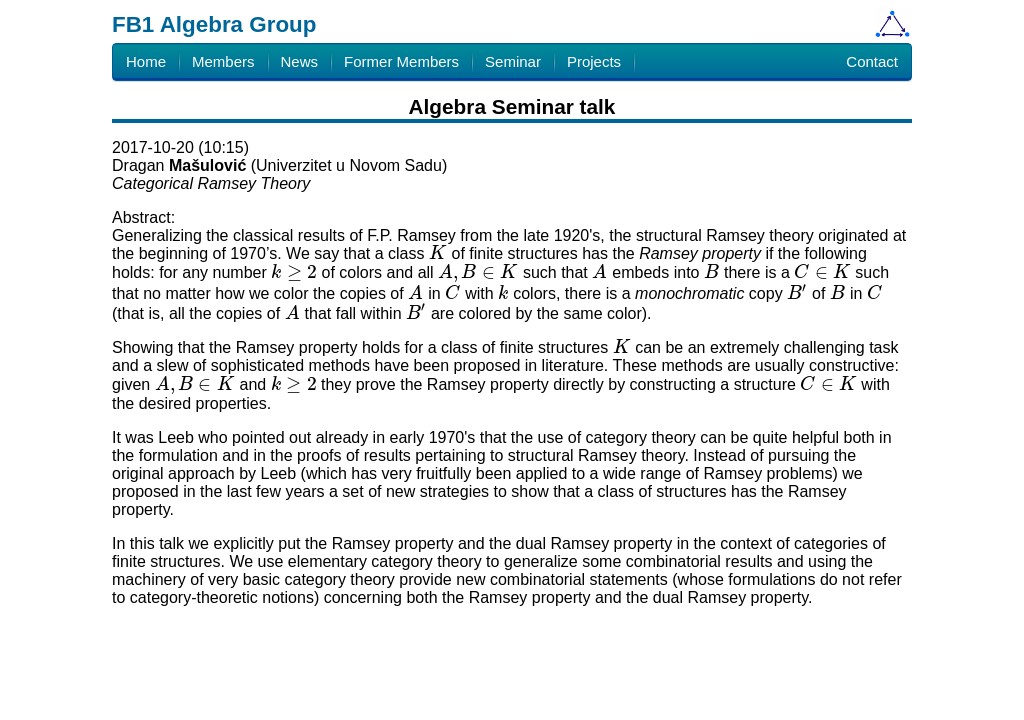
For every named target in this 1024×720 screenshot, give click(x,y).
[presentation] (438, 253)
